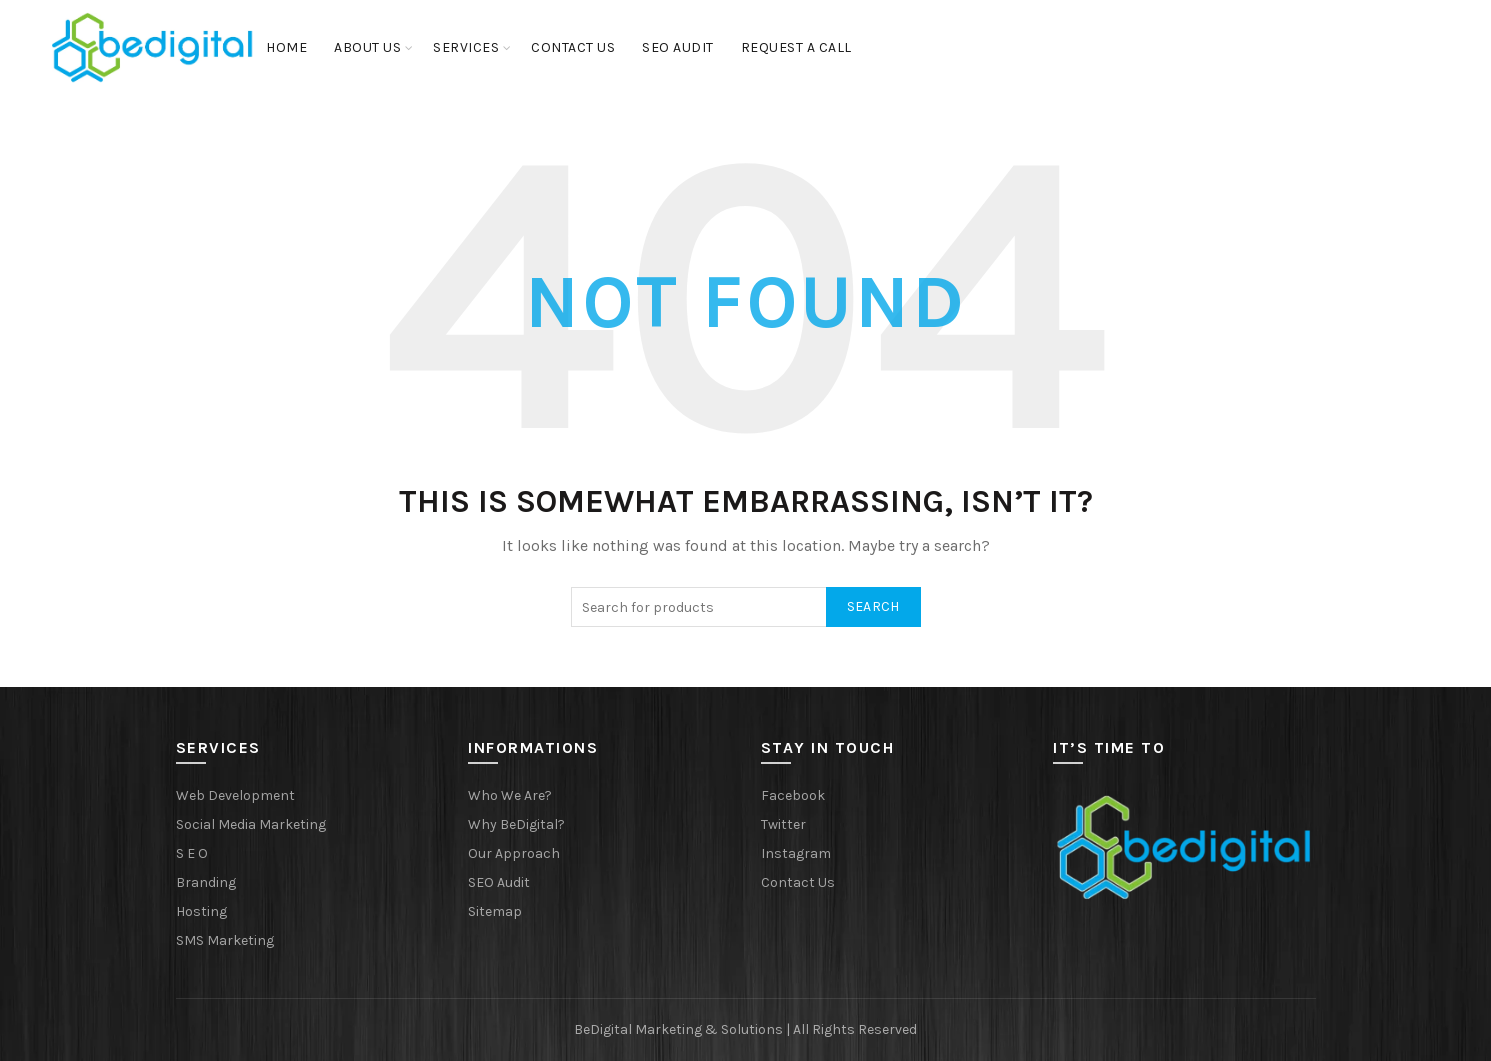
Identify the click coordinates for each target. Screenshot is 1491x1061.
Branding (206, 882)
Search (873, 606)
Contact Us (573, 47)
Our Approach (514, 853)
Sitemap (495, 911)
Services (466, 47)
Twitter (783, 824)
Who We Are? (510, 795)
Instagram (796, 853)
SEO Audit (678, 47)
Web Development (235, 795)
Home (286, 47)
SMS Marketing (225, 940)
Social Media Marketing (251, 824)
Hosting (201, 911)
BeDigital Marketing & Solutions (680, 1029)
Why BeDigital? (516, 824)
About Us (367, 47)
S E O (192, 853)
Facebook (793, 795)
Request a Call (796, 47)
